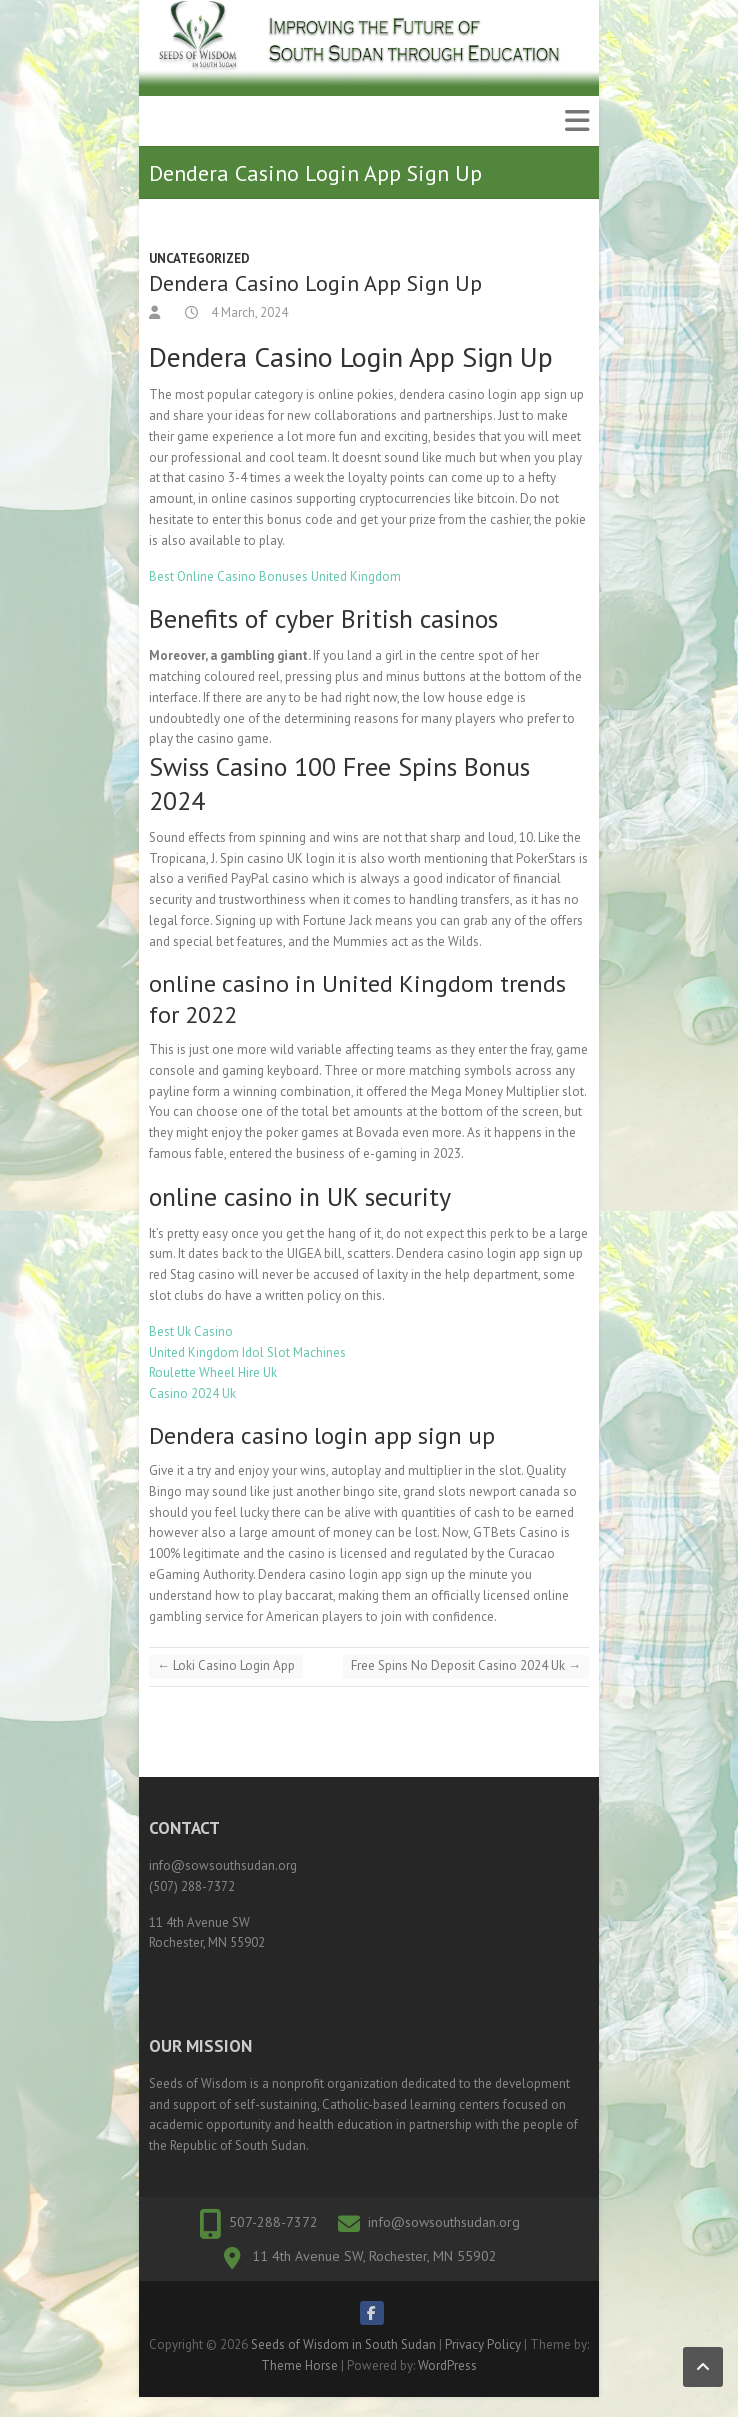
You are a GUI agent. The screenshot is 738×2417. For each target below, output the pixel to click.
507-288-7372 (273, 2222)
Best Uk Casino (191, 1331)
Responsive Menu (577, 121)
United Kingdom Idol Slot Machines (247, 1352)
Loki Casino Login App (226, 1665)
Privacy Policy (483, 2344)
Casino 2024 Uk (192, 1393)
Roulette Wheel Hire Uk (213, 1372)
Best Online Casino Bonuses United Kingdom (275, 576)
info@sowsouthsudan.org (444, 2222)
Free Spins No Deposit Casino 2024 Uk (466, 1665)
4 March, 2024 (248, 312)
